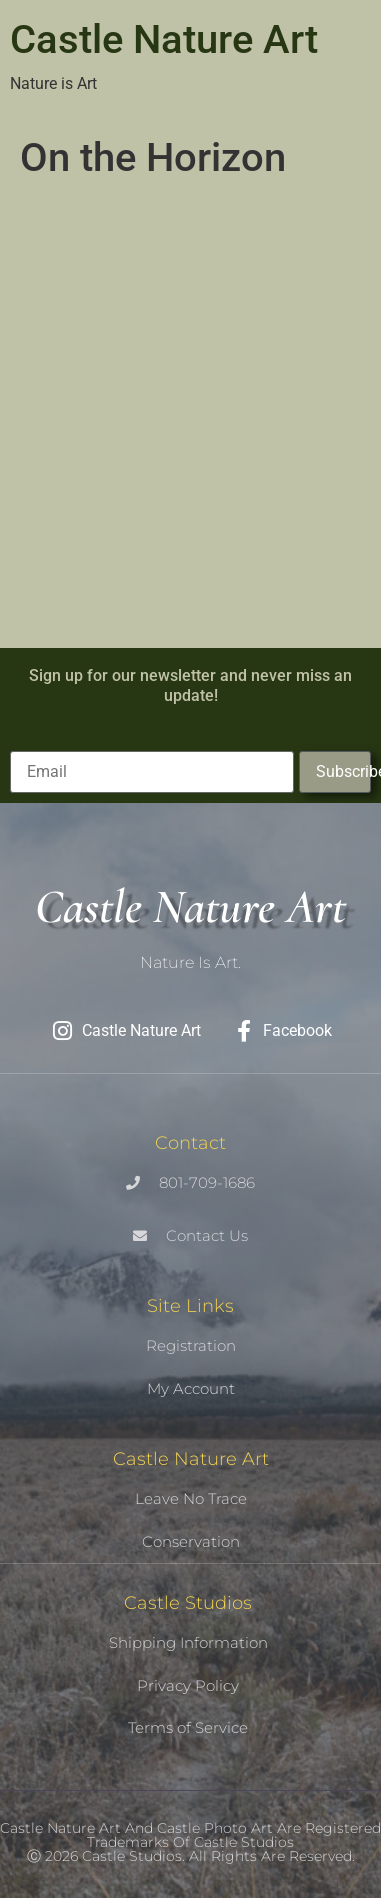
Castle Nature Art (164, 39)
